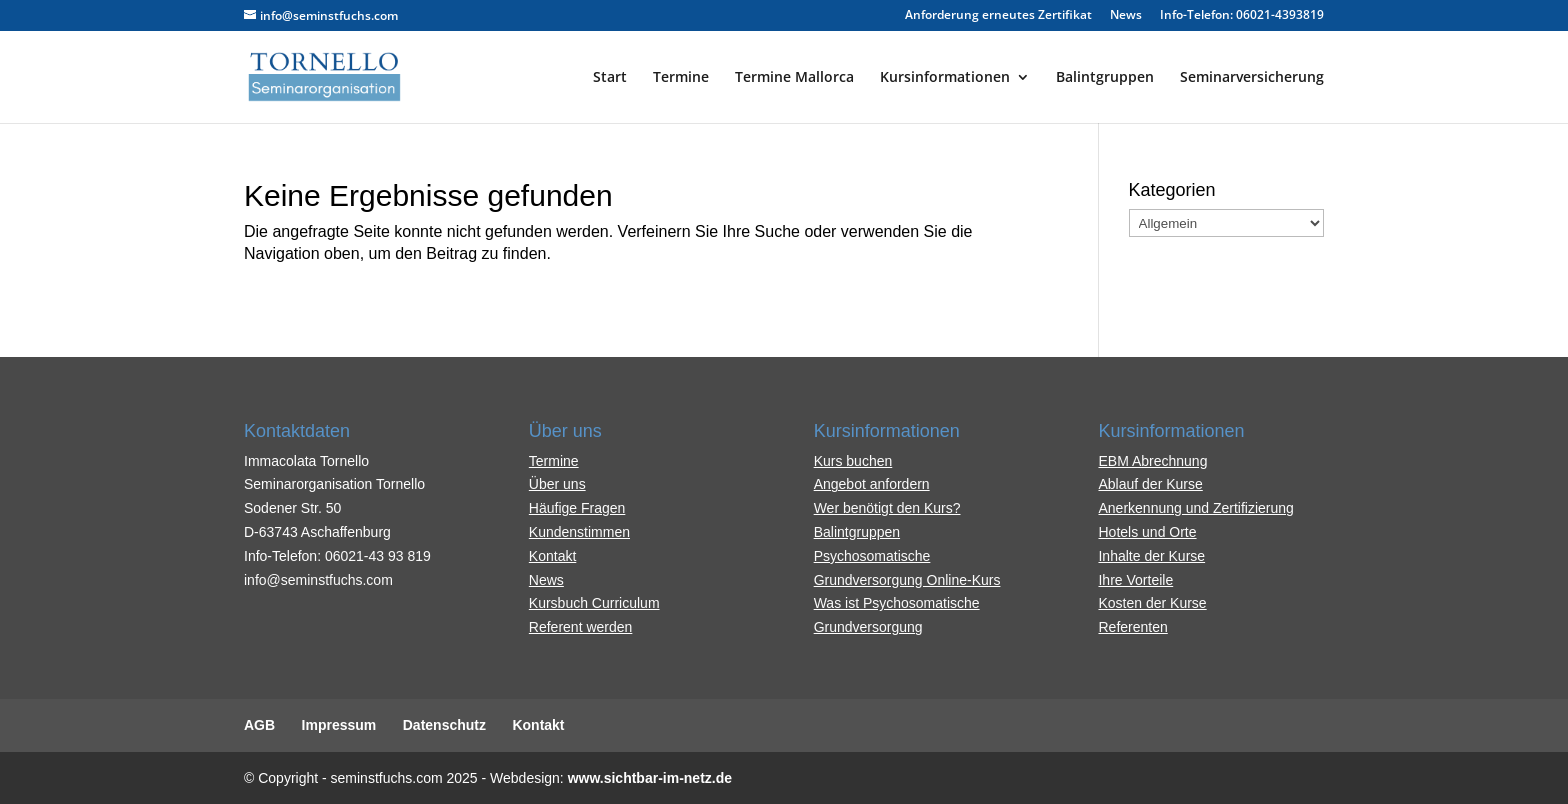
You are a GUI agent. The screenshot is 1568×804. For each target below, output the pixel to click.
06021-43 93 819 (378, 556)
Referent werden (581, 627)
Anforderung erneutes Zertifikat (998, 16)
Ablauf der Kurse (1150, 484)
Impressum (339, 725)
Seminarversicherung (1252, 78)
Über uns (557, 484)
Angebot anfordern (872, 484)
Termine (681, 78)
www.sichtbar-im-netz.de (650, 778)
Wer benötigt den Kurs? (887, 508)
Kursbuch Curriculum (594, 603)
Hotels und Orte (1147, 532)
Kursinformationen (945, 78)
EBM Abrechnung (1152, 461)
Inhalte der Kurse (1151, 556)
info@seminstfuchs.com (318, 580)
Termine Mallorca (794, 78)
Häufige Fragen (577, 508)
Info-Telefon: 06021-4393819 (1242, 16)
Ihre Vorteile (1135, 580)
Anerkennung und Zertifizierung (1195, 508)
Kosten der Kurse (1152, 603)
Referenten (1132, 627)
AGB (259, 725)
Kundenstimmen (579, 532)
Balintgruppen (1105, 78)
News (1126, 16)
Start (610, 78)
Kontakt (552, 556)
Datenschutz (444, 725)
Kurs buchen (853, 461)
